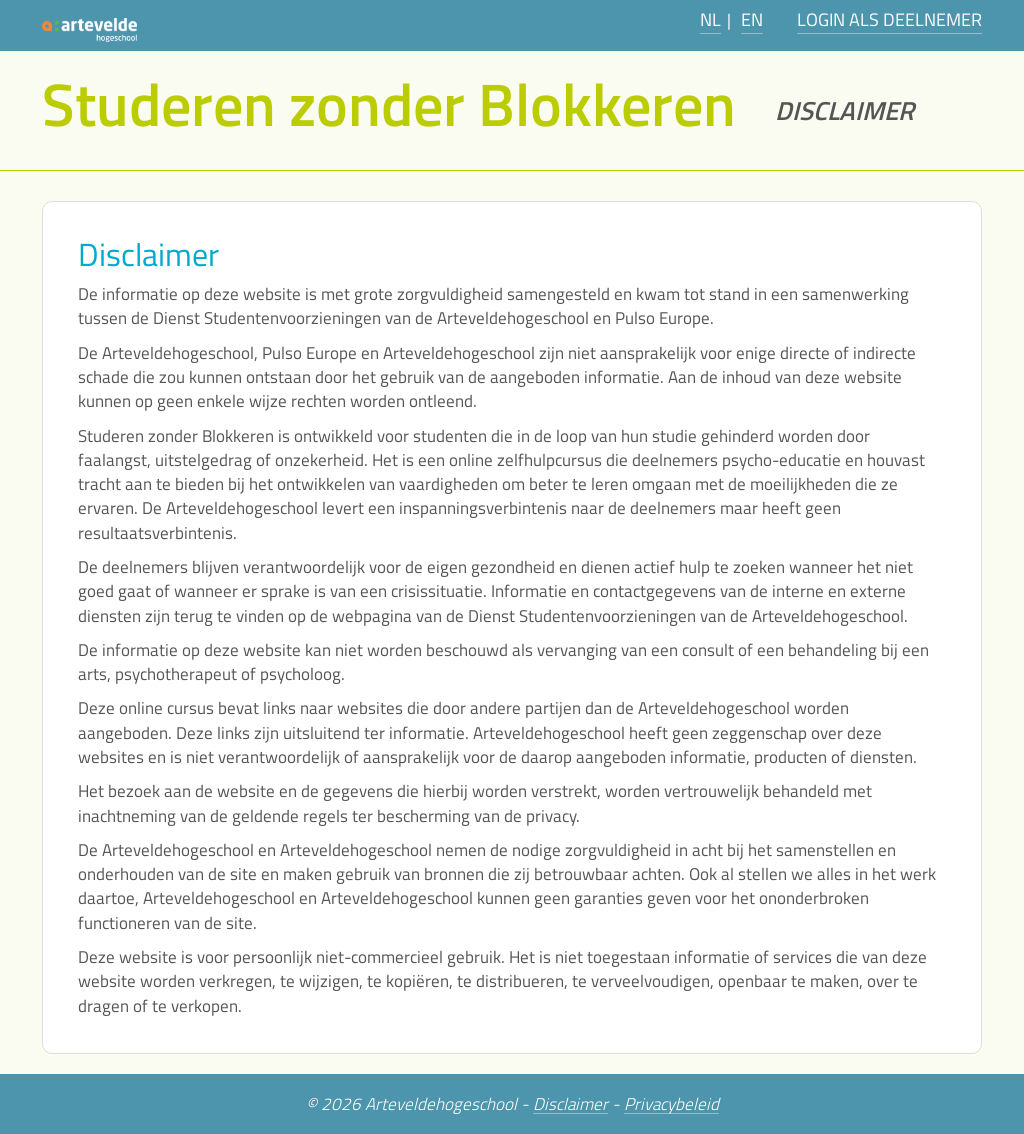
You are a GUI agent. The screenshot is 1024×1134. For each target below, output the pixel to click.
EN (752, 19)
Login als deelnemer (889, 19)
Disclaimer (570, 1105)
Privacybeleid (671, 1105)
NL (710, 19)
